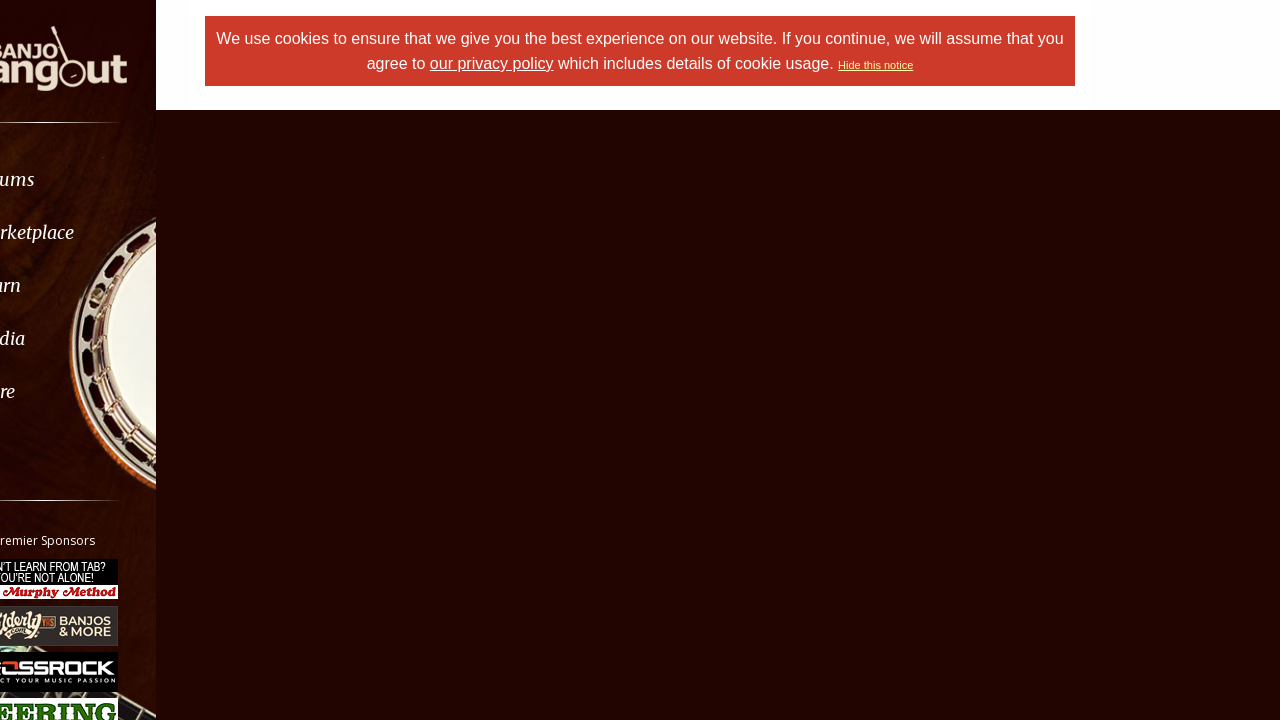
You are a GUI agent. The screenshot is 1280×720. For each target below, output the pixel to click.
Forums (73, 179)
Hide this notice (936, 65)
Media (68, 338)
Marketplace (92, 232)
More (63, 391)
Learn (66, 285)
